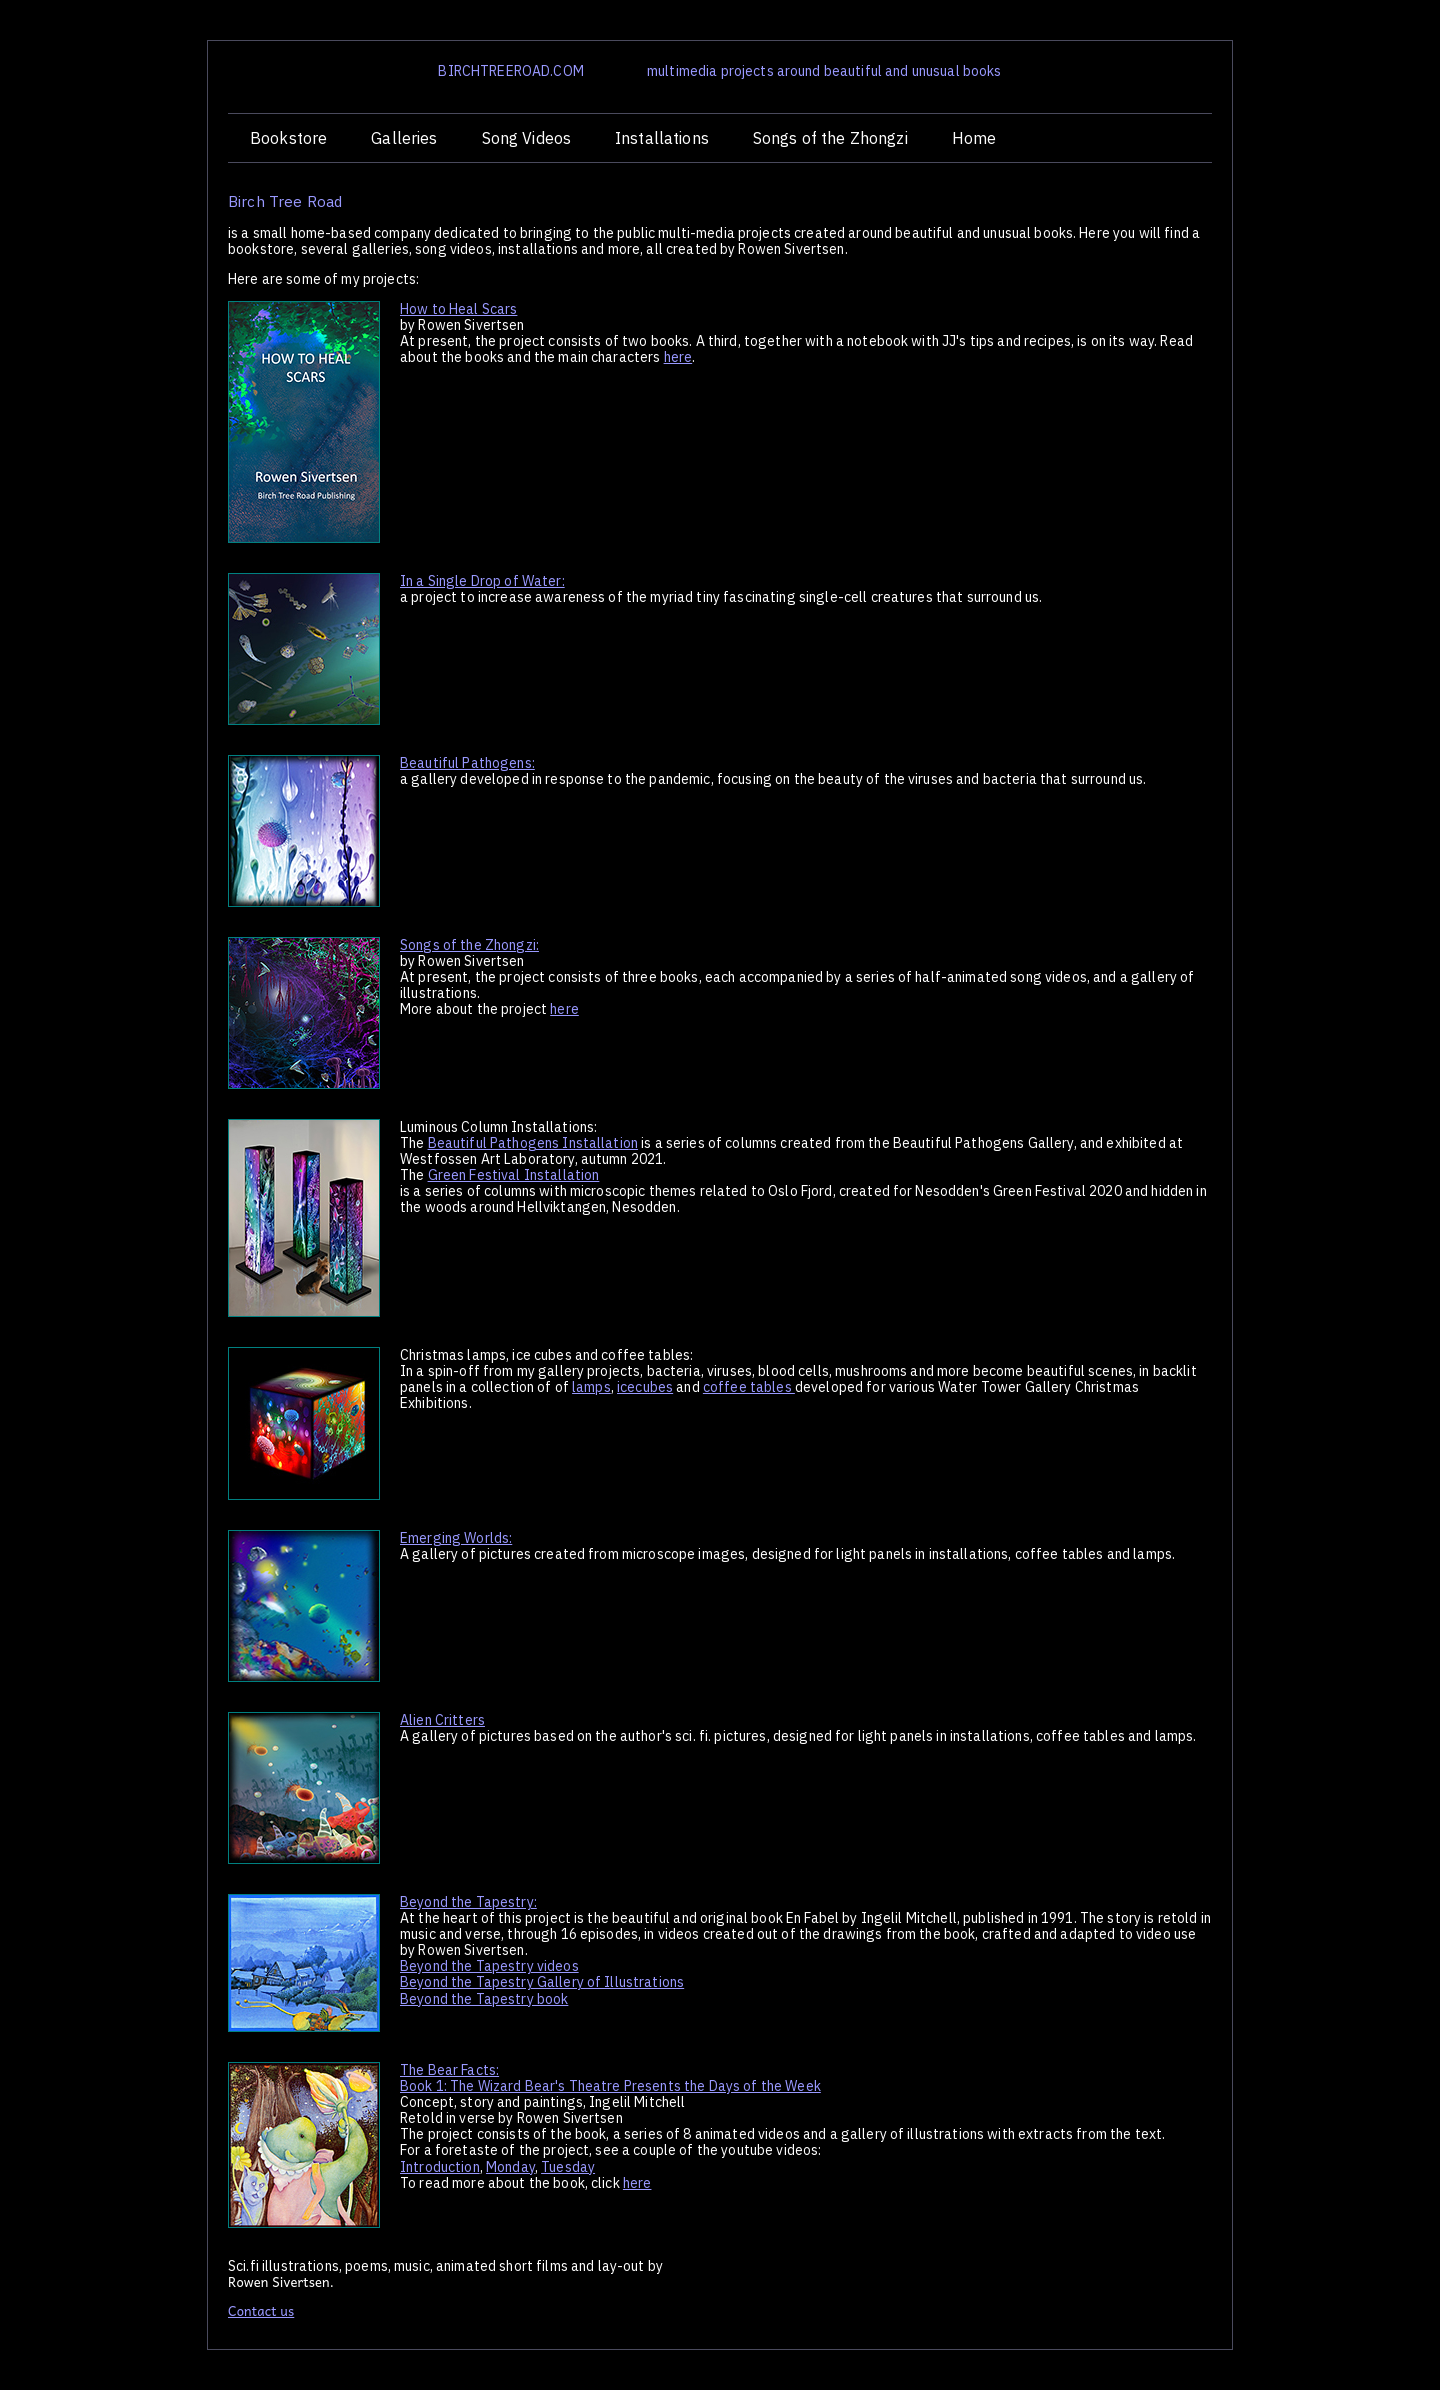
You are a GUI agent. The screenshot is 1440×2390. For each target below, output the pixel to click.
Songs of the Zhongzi (830, 138)
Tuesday (568, 2167)
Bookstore (288, 138)
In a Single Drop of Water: (482, 581)
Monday (510, 2167)
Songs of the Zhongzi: (469, 945)
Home (974, 138)
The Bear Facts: (449, 2070)
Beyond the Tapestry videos (489, 1966)
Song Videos (527, 138)
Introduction (440, 2167)
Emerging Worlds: (456, 1538)
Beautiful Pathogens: (467, 763)
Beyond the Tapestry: (468, 1902)
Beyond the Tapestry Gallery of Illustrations (542, 1982)
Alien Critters (442, 1720)
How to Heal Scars (458, 309)
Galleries (404, 138)
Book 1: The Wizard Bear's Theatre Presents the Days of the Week (610, 2086)
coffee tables (749, 1387)
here (678, 357)
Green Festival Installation (514, 1175)
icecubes (645, 1387)
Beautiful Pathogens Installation (533, 1143)
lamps (591, 1387)
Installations (662, 138)
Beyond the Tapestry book (484, 1999)
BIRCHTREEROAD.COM (510, 71)
